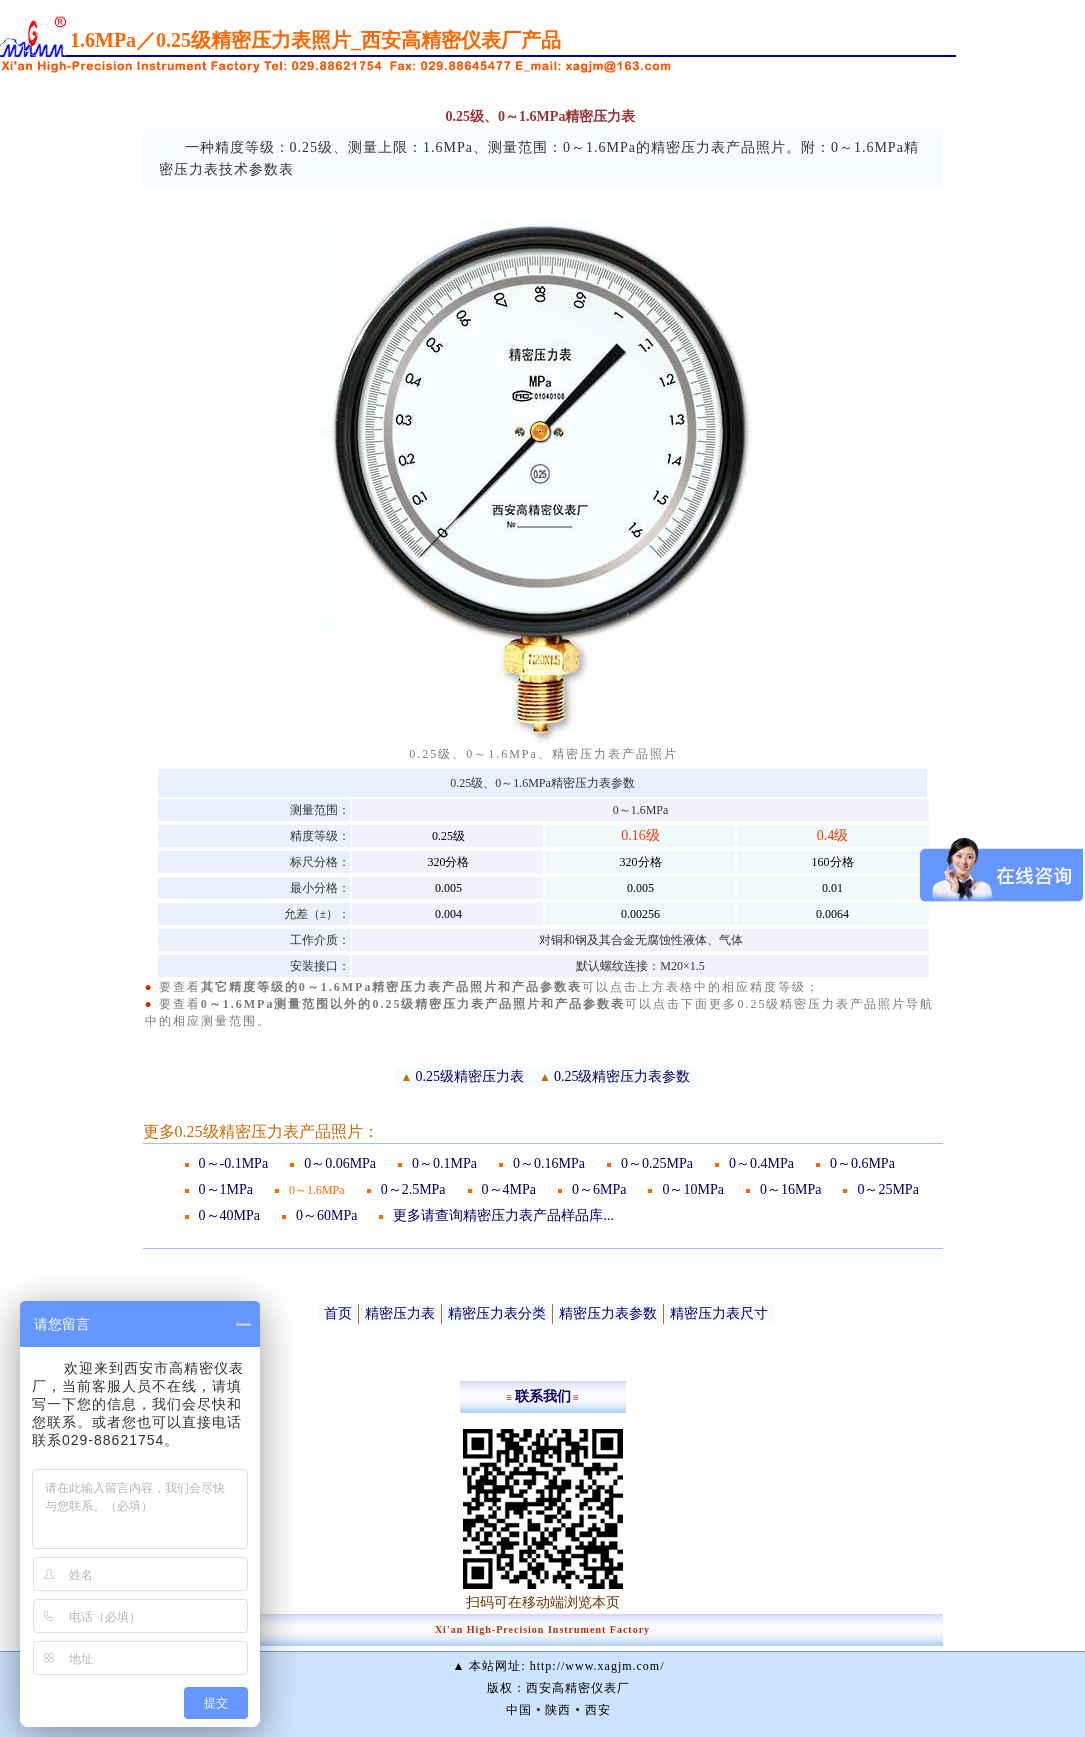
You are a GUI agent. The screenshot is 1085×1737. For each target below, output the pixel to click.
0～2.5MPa (413, 1189)
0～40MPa (229, 1215)
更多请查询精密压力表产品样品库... (503, 1215)
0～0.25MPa (657, 1163)
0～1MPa (226, 1189)
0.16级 (640, 835)
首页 (338, 1313)
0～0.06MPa (340, 1163)
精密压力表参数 (608, 1313)
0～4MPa (509, 1189)
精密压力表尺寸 (719, 1313)
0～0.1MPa (444, 1163)
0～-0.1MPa (234, 1163)
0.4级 (833, 835)
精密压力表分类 (497, 1313)
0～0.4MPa (761, 1163)
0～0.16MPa (549, 1163)
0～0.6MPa (862, 1163)
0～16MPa (790, 1189)
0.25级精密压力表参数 (622, 1076)
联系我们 (543, 1396)
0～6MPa (599, 1189)
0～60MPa (326, 1215)
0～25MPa (887, 1189)
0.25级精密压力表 (470, 1076)
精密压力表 (400, 1313)
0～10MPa (692, 1189)
